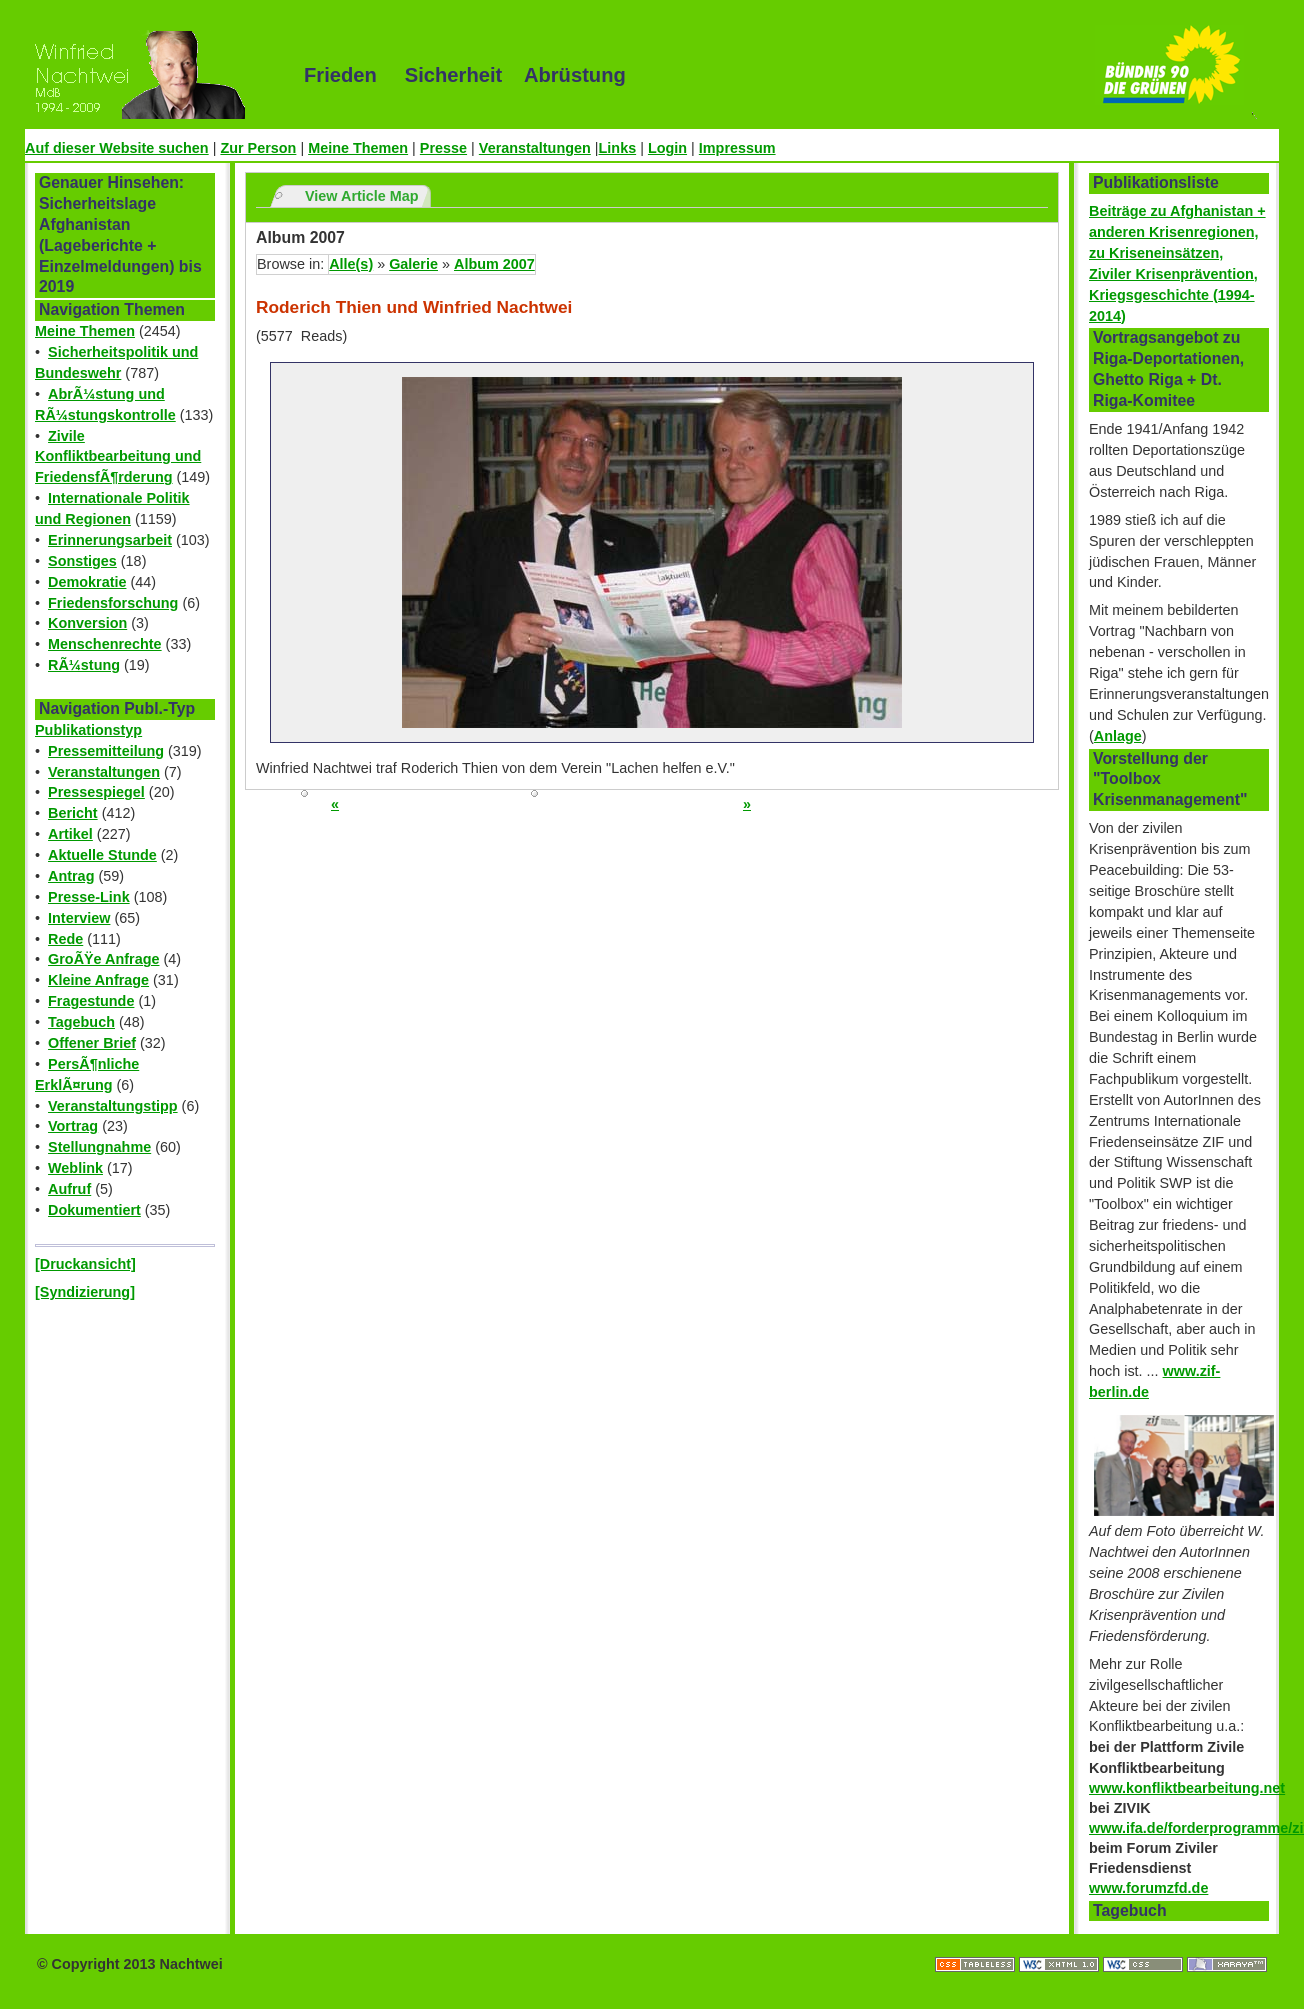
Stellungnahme (99, 1147)
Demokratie (87, 582)
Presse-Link (89, 897)
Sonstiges (82, 561)
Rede (65, 939)
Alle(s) (351, 264)
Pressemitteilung (106, 751)
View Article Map (362, 196)
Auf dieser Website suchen (117, 148)
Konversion (87, 623)
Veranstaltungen (535, 148)
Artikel (70, 834)
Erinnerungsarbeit (110, 540)
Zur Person (258, 148)
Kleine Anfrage (98, 980)
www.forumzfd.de (1148, 1888)
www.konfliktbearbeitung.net (1187, 1788)
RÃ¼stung (84, 665)
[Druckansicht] (85, 1264)
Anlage (1118, 736)
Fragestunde (91, 1001)
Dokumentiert (94, 1210)
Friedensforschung (113, 603)
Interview (79, 918)
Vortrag (73, 1126)
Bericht (73, 813)
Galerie (413, 264)
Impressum (737, 148)
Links (618, 148)
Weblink (75, 1168)
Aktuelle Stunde (102, 855)
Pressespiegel (96, 792)
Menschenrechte (105, 644)
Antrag (71, 876)
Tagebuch (81, 1022)
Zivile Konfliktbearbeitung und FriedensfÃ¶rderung (118, 457)
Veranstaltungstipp (113, 1106)
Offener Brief (92, 1043)
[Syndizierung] (85, 1292)
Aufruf (69, 1189)
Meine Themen (358, 148)
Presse (443, 148)
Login (667, 148)
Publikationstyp (88, 730)
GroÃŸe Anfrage (103, 959)
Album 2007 (494, 264)
